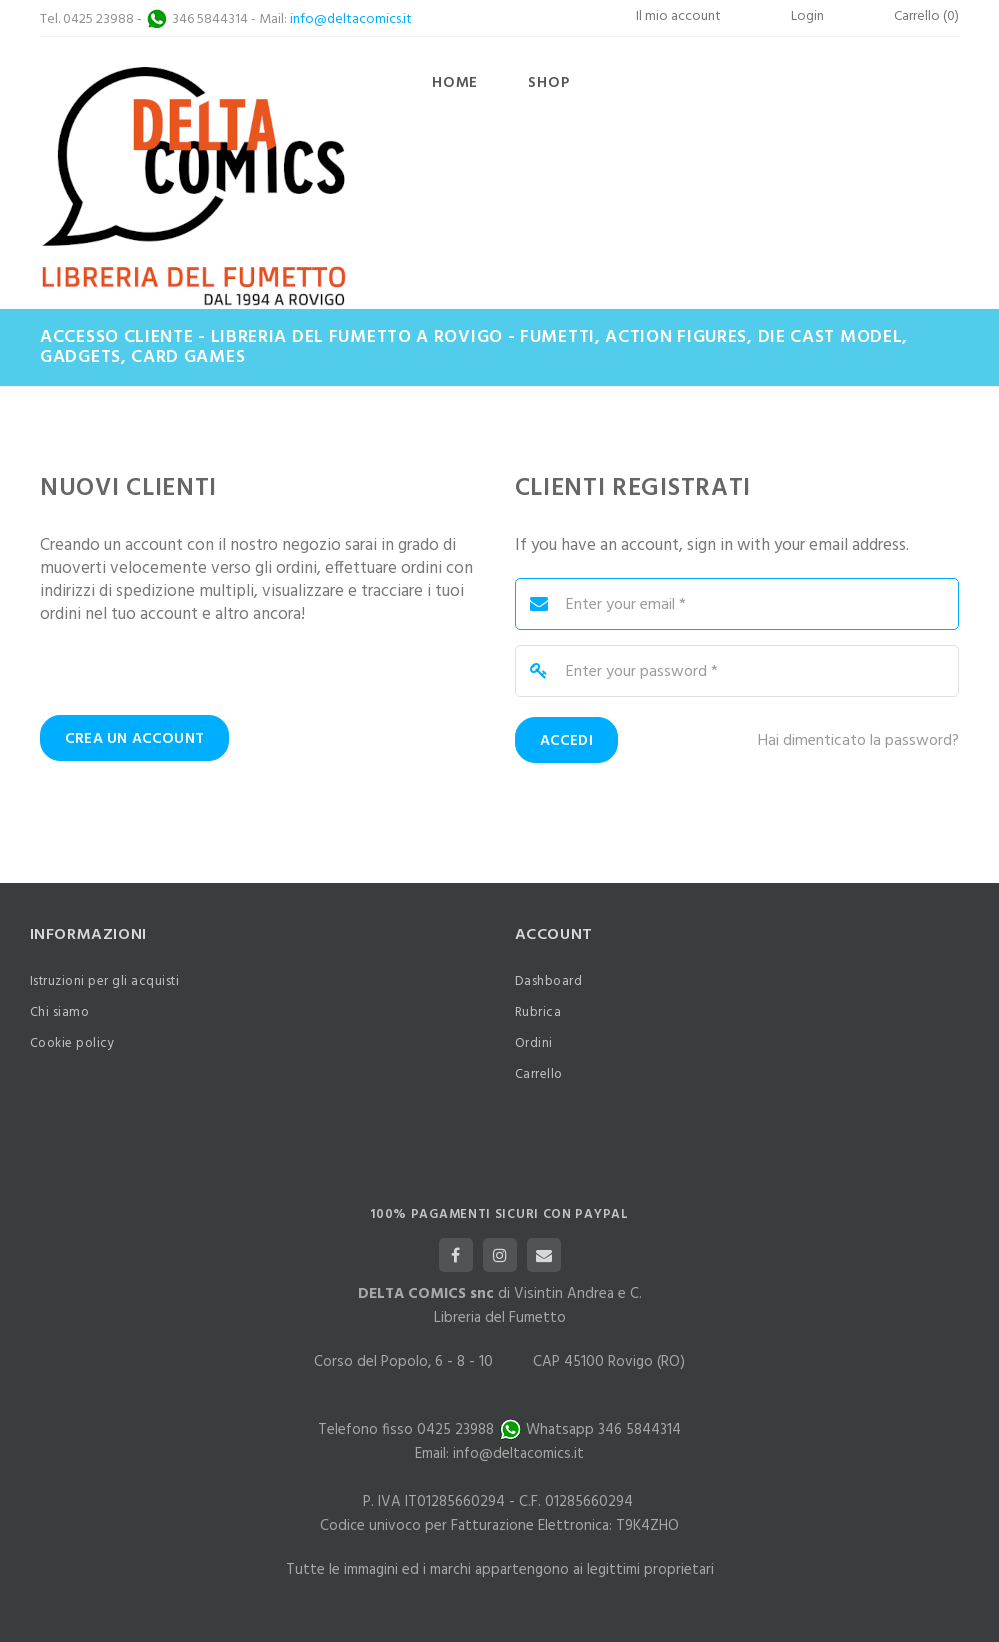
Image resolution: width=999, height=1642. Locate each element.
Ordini (534, 1043)
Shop (548, 83)
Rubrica (538, 1012)
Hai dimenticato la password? (858, 742)
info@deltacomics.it (351, 19)
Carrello (539, 1074)
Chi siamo (60, 1012)
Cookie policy (72, 1043)
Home (455, 83)
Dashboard (549, 981)
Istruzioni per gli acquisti (105, 981)
